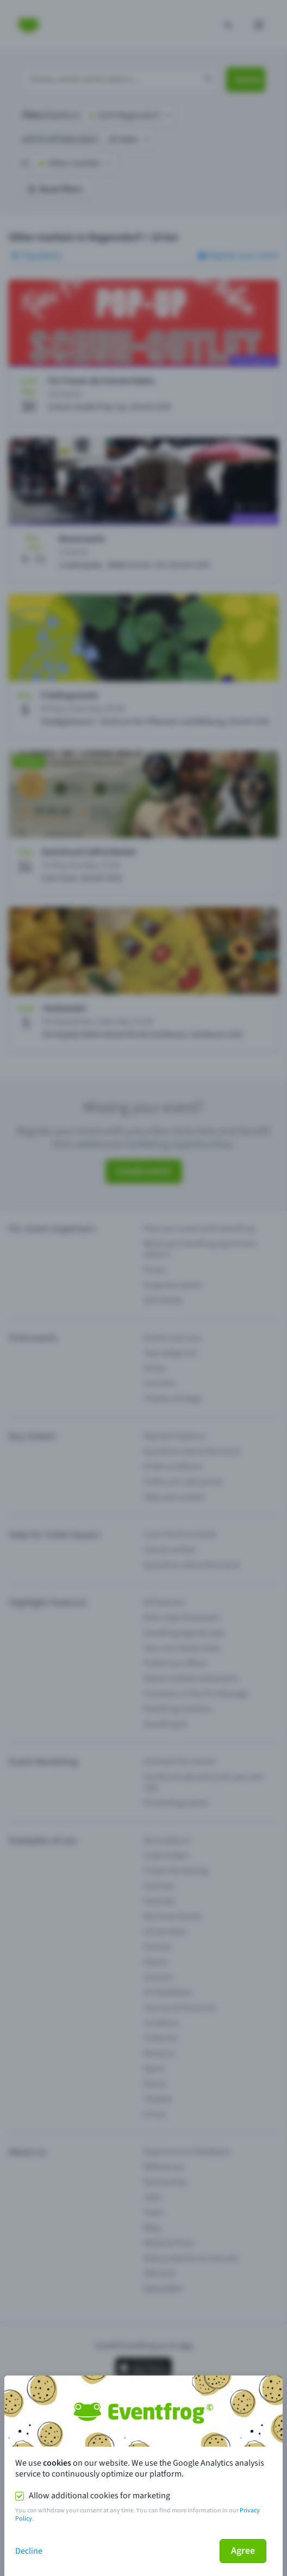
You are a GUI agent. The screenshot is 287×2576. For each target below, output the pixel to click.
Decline (28, 2551)
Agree (243, 2551)
